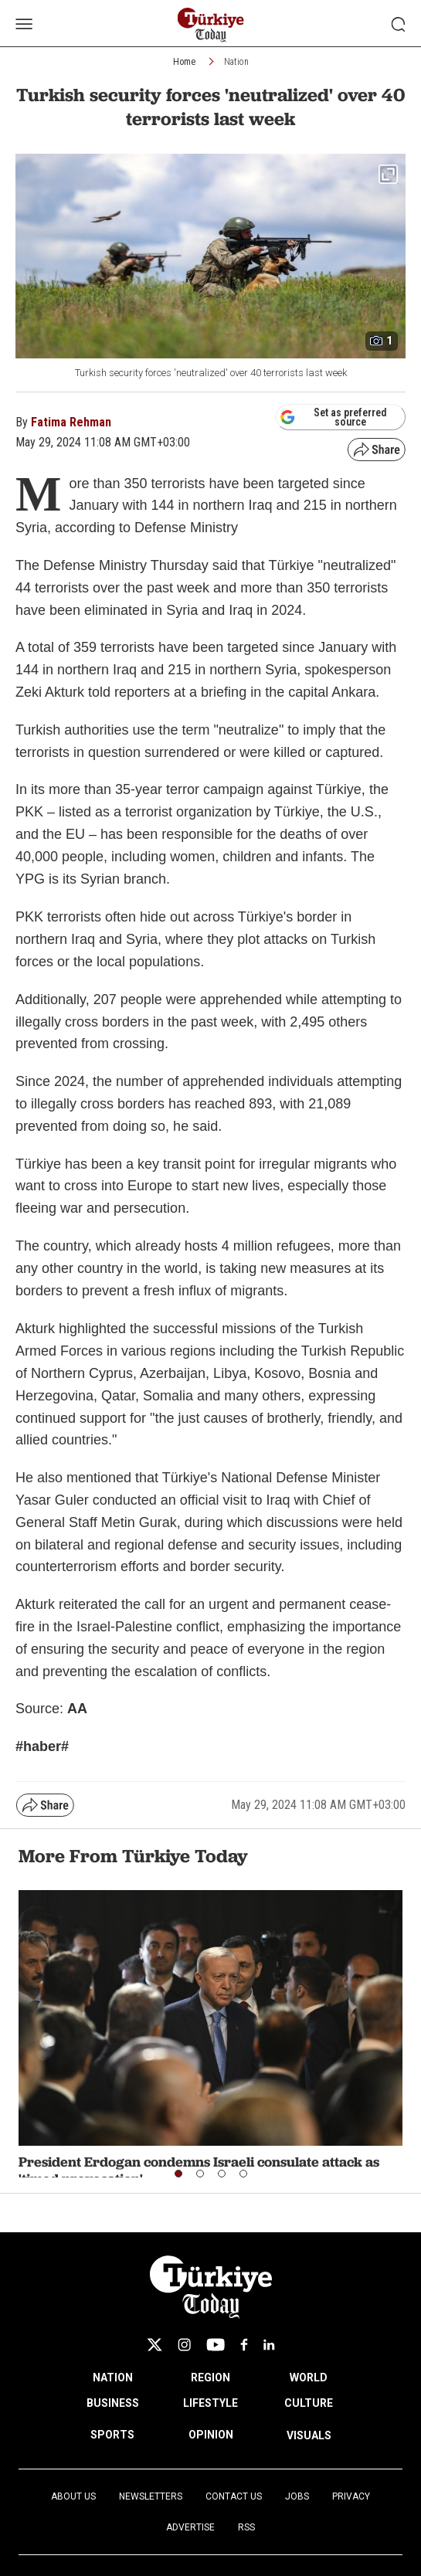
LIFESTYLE (210, 2403)
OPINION (210, 2435)
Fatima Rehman (71, 422)
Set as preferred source (333, 417)
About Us (73, 2496)
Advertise (190, 2527)
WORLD (309, 2377)
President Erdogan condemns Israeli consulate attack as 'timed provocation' (199, 2170)
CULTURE (308, 2403)
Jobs (297, 2496)
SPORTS (112, 2435)
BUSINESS (113, 2403)
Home (184, 61)
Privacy (351, 2496)
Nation (236, 61)
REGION (210, 2377)
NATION (113, 2377)
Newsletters (150, 2496)
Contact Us (233, 2496)
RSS (246, 2527)
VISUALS (309, 2435)
